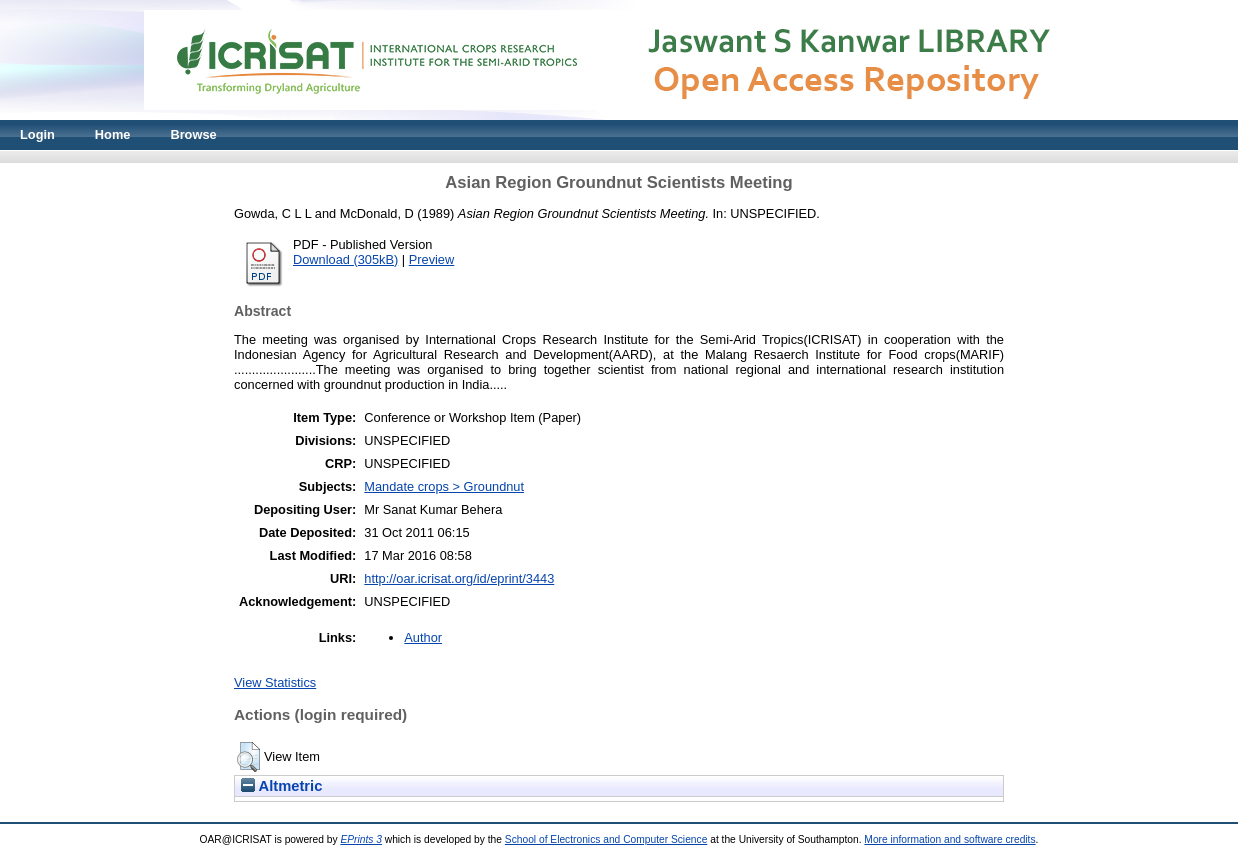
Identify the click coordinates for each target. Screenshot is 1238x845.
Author (423, 637)
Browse (193, 134)
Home (113, 134)
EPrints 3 (361, 839)
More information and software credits (949, 839)
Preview (432, 259)
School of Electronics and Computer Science (606, 839)
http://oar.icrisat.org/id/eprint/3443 (459, 578)
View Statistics (275, 682)
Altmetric (281, 786)
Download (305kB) (345, 259)
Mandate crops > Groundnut (444, 486)
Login (37, 134)
